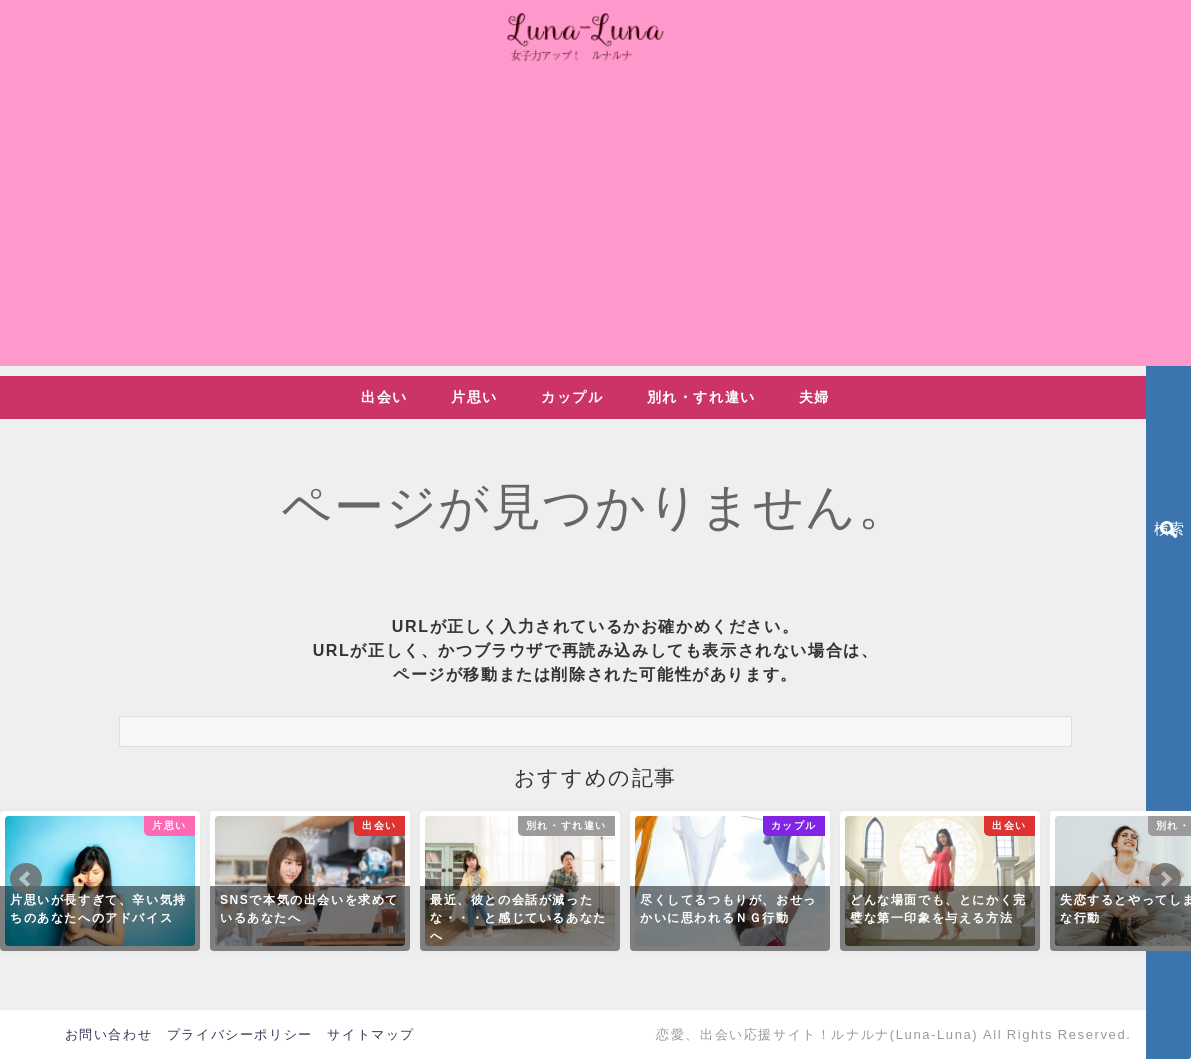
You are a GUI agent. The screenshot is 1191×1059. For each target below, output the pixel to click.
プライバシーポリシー (240, 1034)
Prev (26, 879)
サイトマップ (371, 1034)
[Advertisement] (595, 226)
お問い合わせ (109, 1034)
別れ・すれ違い (701, 397)
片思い (474, 397)
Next (1165, 879)
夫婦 (814, 397)
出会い (384, 397)
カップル (572, 397)
